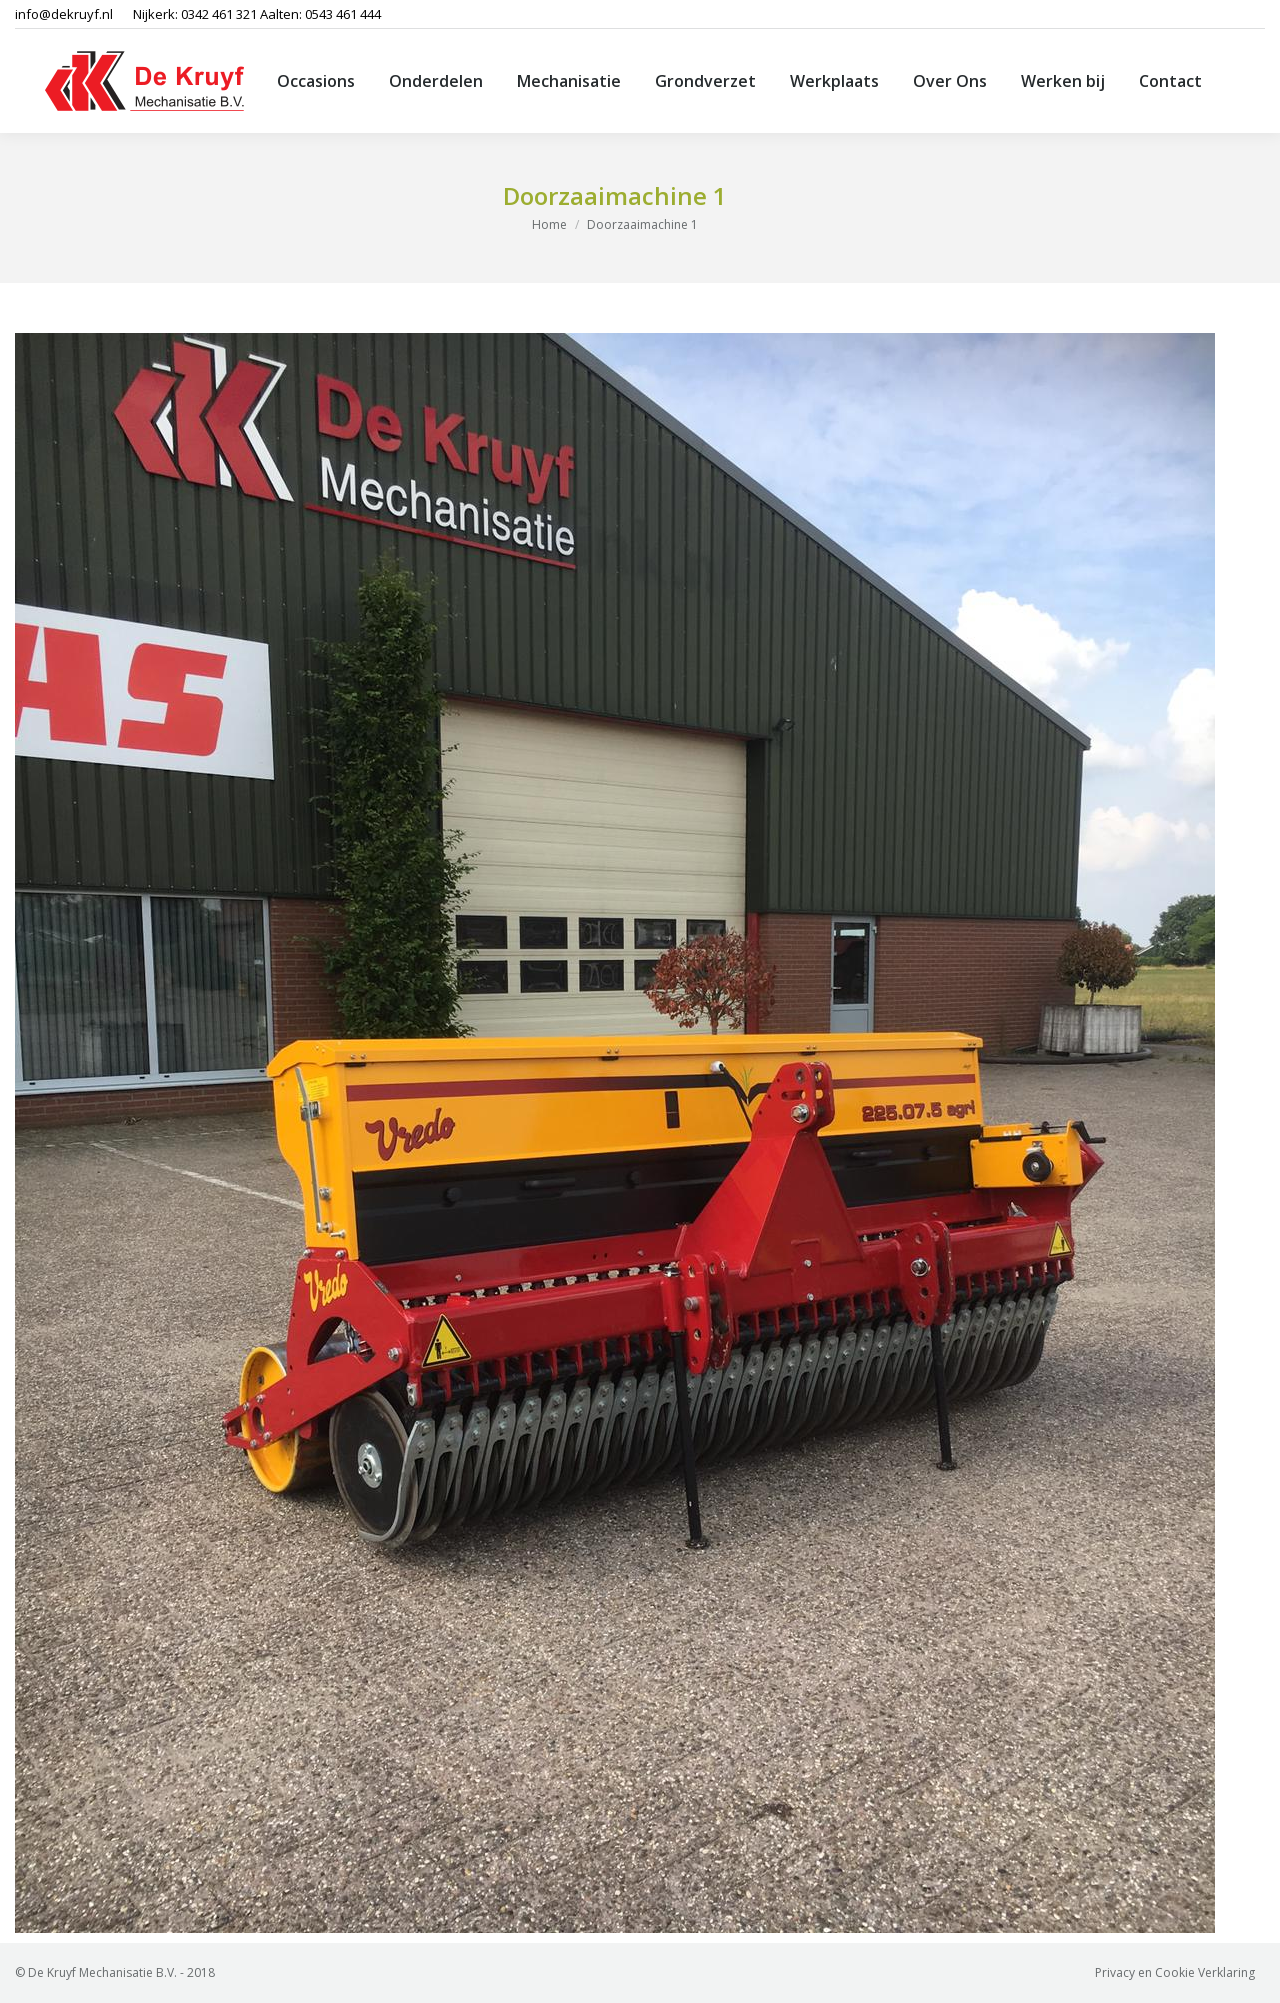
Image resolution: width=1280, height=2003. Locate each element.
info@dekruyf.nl (64, 14)
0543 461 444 (343, 14)
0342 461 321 (219, 14)
